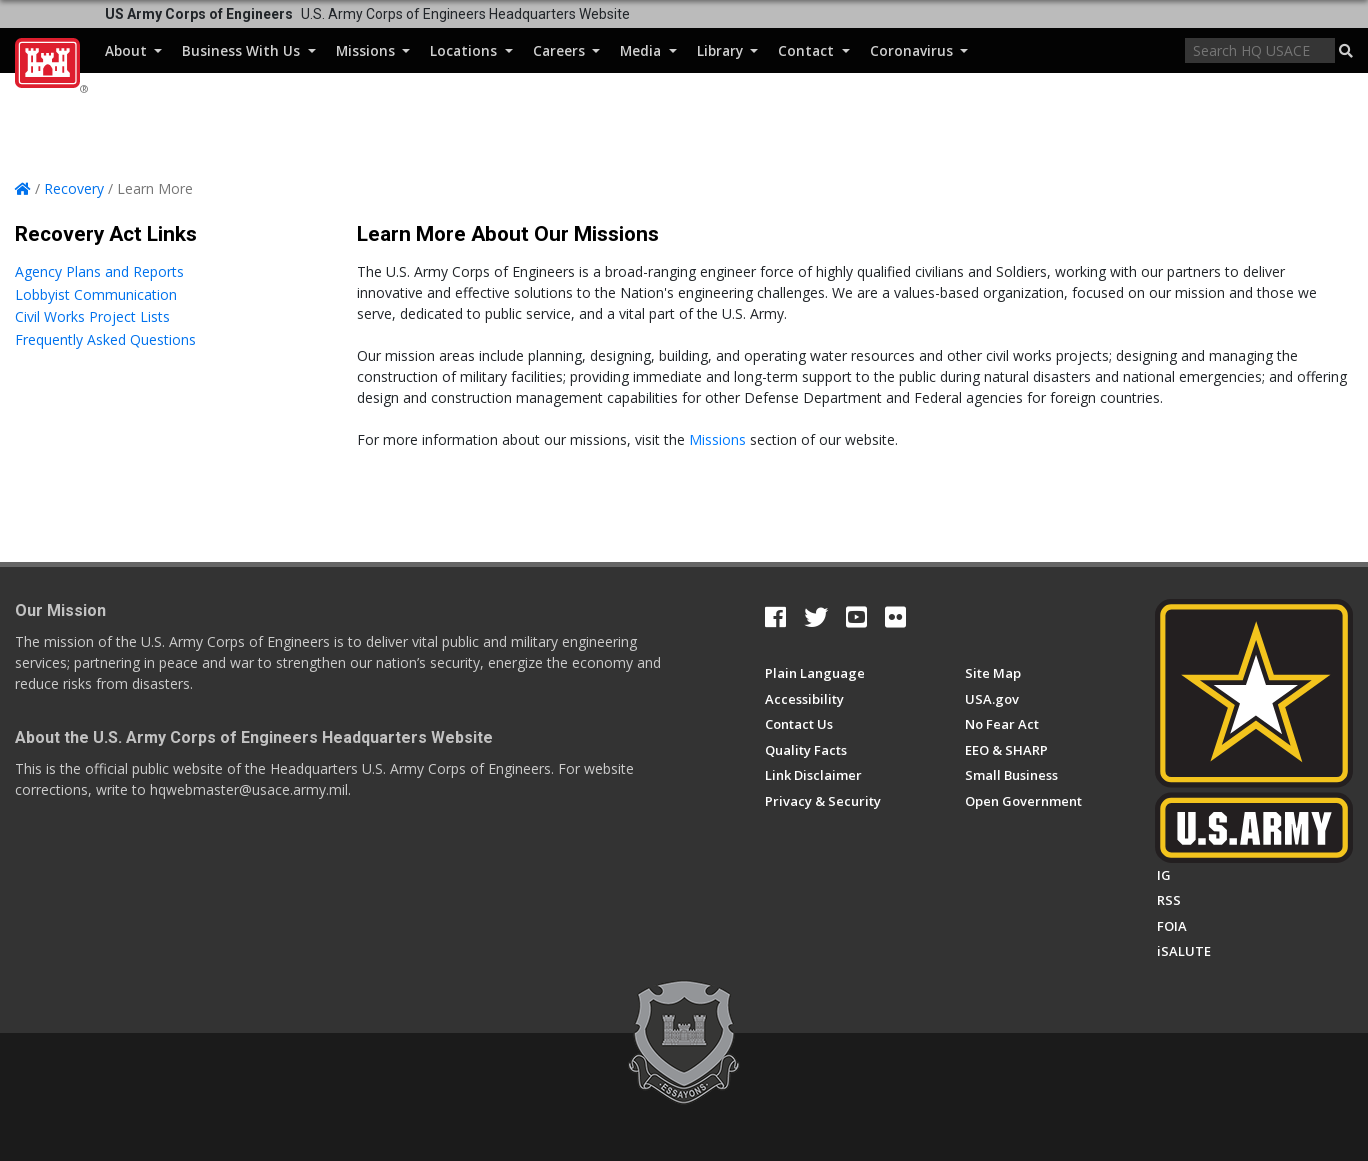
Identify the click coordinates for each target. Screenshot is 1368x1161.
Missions (373, 50)
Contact (813, 50)
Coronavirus (919, 50)
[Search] (1260, 50)
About (133, 50)
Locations (471, 50)
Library (727, 50)
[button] (1346, 51)
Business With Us (248, 50)
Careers (566, 50)
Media (648, 50)
